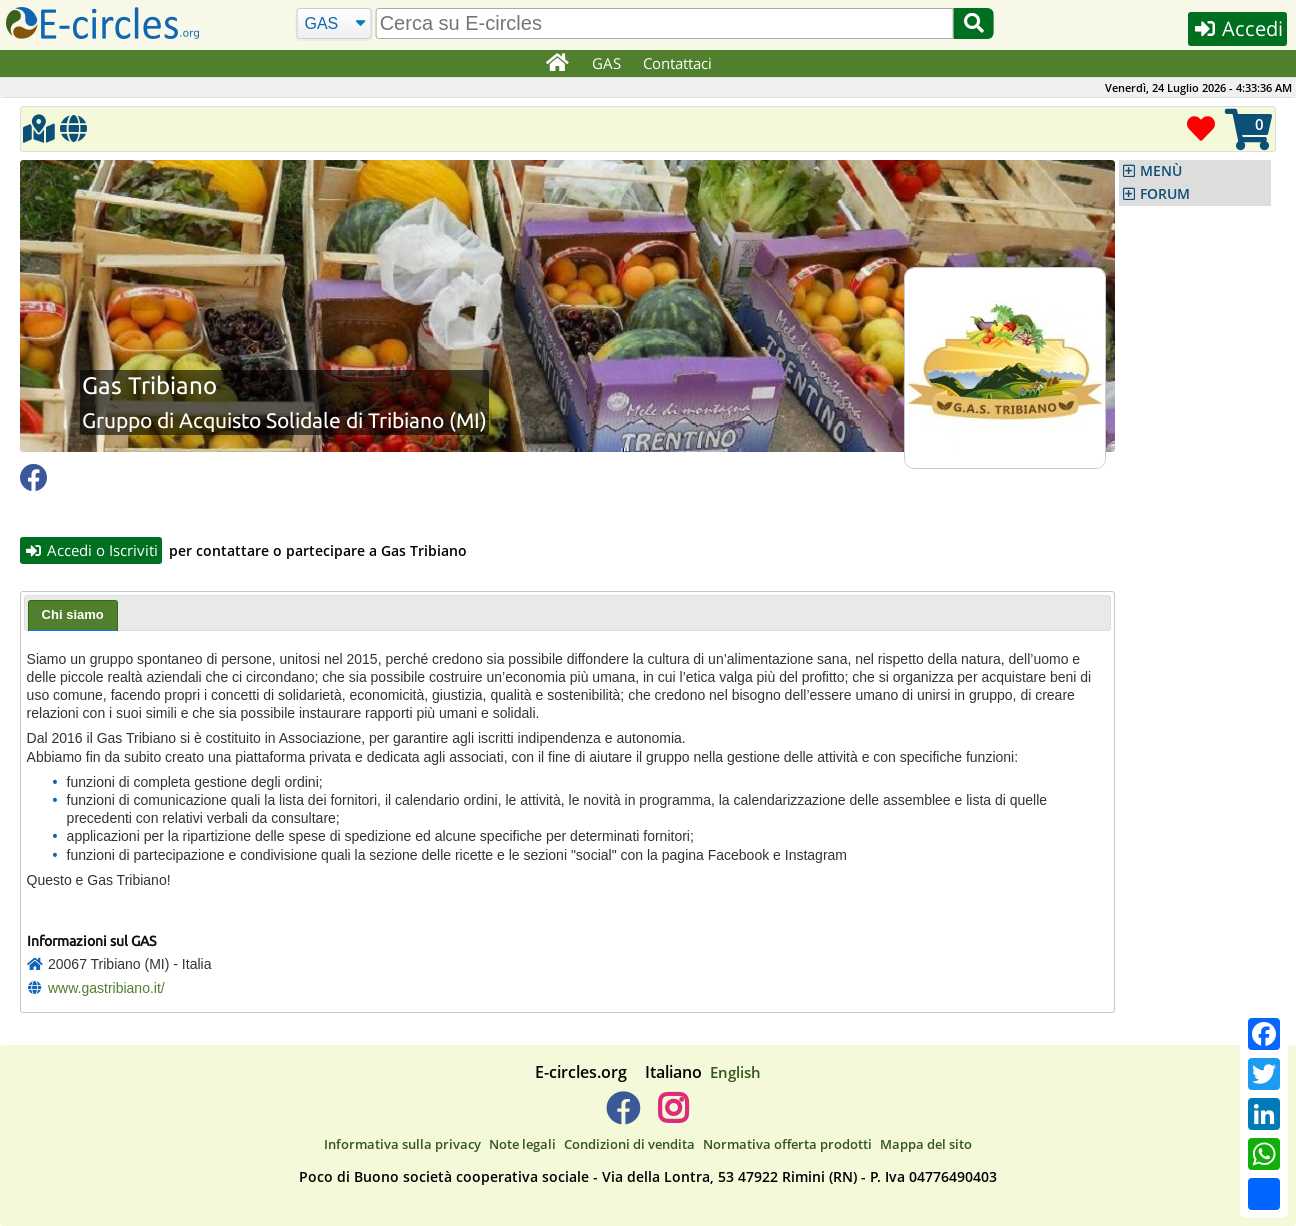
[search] (665, 23)
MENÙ (1161, 171)
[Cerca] (334, 24)
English (735, 1072)
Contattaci (677, 63)
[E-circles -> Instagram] (672, 1116)
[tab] (73, 616)
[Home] (556, 64)
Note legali (522, 1144)
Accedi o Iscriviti (91, 550)
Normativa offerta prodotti (787, 1144)
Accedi (1237, 28)
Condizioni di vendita (629, 1144)
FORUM (1165, 194)
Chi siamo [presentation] (73, 614)
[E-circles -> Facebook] (622, 1116)
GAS (606, 63)
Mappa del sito (926, 1144)
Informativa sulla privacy (402, 1144)
